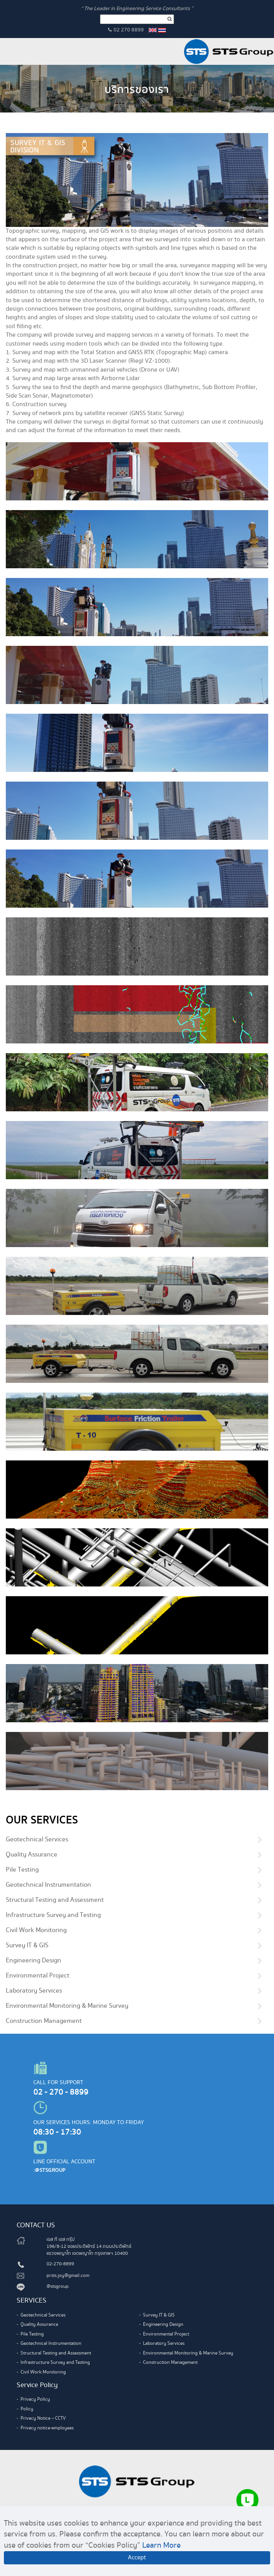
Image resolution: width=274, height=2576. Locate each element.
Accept (137, 2557)
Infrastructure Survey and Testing (53, 1915)
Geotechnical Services (37, 1839)
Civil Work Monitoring (36, 1930)
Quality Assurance (31, 1855)
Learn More (161, 2545)
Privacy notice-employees (47, 2428)
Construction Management (44, 2021)
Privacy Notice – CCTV (43, 2418)
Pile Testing (22, 1870)
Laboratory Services (34, 1991)
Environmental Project (37, 1976)
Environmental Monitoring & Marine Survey (67, 2006)
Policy (27, 2409)
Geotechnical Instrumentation (48, 1885)
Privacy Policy (35, 2399)
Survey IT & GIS (27, 1945)
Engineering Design (33, 1960)
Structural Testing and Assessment (55, 1900)
